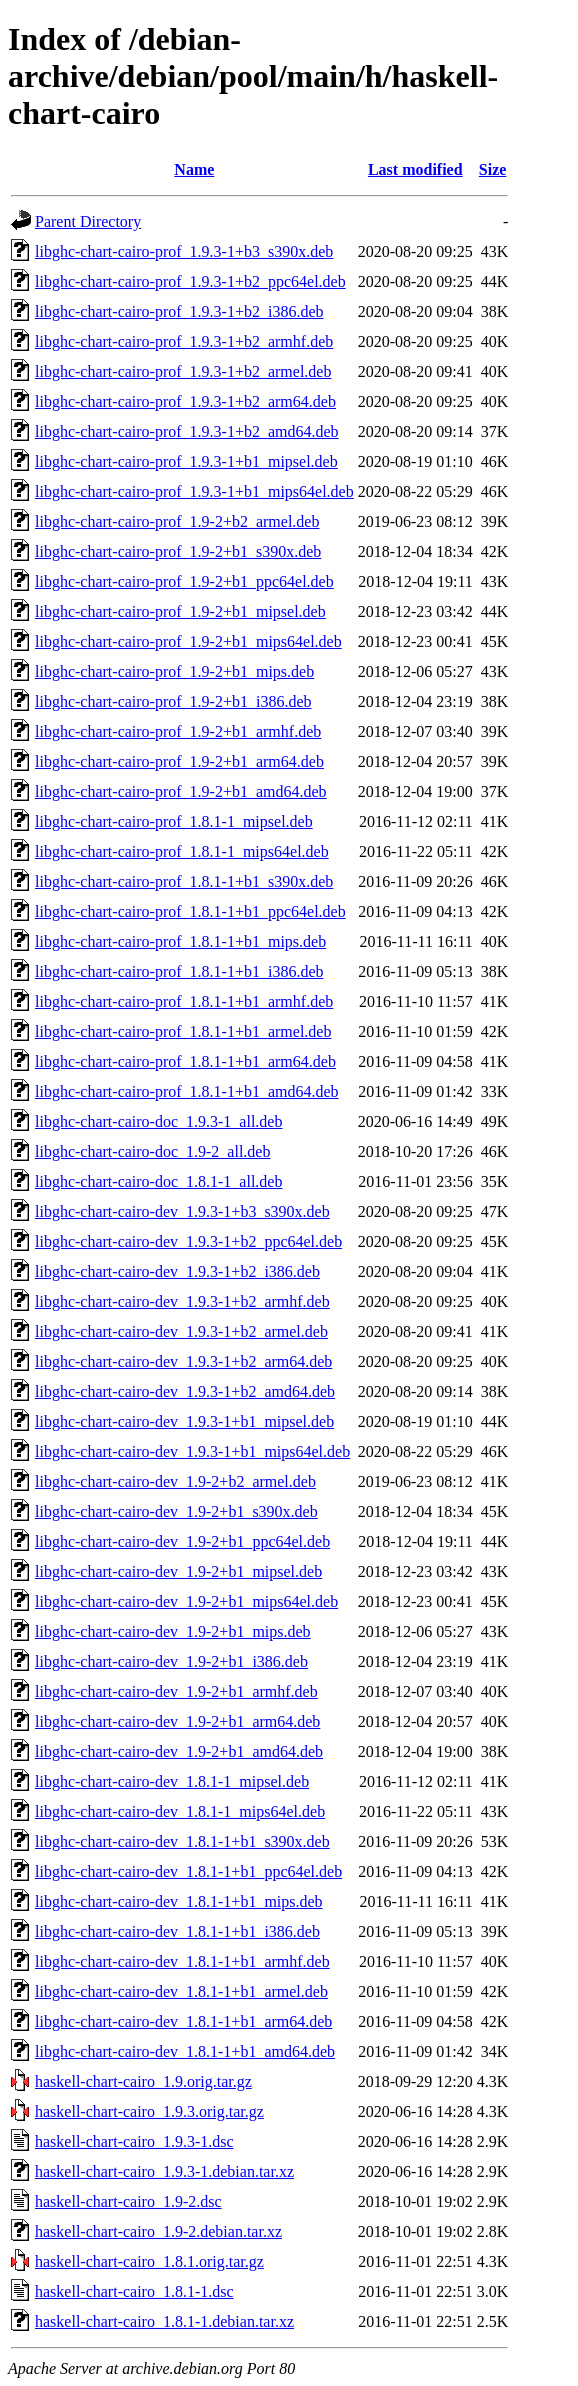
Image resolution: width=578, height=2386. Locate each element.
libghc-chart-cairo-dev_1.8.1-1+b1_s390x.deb (182, 1841)
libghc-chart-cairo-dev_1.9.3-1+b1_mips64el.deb (192, 1451)
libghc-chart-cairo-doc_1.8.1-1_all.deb (158, 1181)
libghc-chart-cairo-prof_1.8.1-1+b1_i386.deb (179, 971)
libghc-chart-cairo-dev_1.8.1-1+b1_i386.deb (177, 1931)
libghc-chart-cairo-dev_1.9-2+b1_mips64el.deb (186, 1601)
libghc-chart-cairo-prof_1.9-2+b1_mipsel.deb (180, 611)
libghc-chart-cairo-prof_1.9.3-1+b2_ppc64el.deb (190, 281)
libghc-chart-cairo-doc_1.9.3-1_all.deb (158, 1121)
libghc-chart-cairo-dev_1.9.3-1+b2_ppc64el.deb (188, 1241)
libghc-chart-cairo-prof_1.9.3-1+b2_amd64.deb (187, 431)
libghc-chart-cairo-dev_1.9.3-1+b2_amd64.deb (185, 1391)
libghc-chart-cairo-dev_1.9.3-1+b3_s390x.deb (182, 1211)
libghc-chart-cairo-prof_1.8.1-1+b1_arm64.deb (185, 1061)
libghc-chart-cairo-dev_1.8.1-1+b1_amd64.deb (185, 2051)
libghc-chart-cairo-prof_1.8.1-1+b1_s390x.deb (184, 881)
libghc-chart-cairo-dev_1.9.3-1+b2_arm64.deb (183, 1361)
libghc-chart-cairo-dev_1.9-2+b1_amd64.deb (179, 1751)
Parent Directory (88, 221)
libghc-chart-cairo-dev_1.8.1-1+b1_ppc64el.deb (188, 1871)
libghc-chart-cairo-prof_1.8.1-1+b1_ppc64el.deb (190, 911)
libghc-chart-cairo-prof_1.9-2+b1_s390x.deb (178, 551)
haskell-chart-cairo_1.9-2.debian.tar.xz (158, 2231)
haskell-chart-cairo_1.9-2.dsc (128, 2201)
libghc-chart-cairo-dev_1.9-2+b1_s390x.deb (176, 1511)
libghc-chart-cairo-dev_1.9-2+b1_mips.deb (173, 1631)
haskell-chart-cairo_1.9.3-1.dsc (134, 2141)
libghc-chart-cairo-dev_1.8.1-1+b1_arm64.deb (183, 2021)
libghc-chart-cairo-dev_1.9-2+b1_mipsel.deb (178, 1571)
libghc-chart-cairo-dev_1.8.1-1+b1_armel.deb (181, 1991)
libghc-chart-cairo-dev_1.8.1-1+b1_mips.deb (179, 1901)
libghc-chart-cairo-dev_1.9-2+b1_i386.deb (171, 1661)
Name (194, 169)
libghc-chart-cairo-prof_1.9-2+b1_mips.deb (174, 671)
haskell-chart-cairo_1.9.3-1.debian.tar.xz (164, 2171)
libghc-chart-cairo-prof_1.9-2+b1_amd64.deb (181, 791)
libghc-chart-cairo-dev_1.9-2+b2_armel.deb (175, 1481)
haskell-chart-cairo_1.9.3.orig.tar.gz (149, 2111)
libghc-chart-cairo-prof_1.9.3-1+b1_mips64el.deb (194, 491)
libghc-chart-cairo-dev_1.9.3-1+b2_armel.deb (181, 1331)
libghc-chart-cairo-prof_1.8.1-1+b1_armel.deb (183, 1031)
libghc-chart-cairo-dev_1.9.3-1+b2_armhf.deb (182, 1301)
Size (493, 169)
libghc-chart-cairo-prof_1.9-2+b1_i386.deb (173, 701)
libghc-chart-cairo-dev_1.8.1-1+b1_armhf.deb (182, 1961)
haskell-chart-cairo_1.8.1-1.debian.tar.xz (164, 2321)
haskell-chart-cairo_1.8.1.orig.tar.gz (149, 2261)
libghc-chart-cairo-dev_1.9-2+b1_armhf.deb (176, 1691)
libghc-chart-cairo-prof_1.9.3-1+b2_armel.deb (183, 371)
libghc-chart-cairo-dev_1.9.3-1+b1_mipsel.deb (184, 1421)
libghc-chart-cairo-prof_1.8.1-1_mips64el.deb (182, 851)
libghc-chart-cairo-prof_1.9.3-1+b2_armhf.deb (184, 341)
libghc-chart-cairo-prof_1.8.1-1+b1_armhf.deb (184, 1001)
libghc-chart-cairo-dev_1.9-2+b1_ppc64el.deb (182, 1541)
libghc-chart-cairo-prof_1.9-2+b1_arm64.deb (179, 761)
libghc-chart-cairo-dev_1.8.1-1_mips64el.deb (180, 1811)
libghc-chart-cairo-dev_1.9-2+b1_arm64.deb (177, 1721)
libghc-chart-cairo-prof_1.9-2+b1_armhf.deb (178, 731)
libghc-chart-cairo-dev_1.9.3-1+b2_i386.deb (177, 1271)
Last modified (415, 169)
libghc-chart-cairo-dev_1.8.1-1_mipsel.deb (172, 1781)
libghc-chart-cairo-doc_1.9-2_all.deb (152, 1151)
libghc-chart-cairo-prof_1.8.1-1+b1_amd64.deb (187, 1091)
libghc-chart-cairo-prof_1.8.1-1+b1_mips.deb (180, 941)
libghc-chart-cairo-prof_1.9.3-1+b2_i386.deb (179, 311)
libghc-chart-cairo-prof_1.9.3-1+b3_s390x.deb (184, 251)
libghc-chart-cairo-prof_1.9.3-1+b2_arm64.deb (185, 401)
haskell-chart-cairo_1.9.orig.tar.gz (143, 2081)
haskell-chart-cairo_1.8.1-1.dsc (134, 2291)
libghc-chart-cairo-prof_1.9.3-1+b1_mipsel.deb (186, 461)
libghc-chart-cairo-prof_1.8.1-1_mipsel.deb (174, 821)
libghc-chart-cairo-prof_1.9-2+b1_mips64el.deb (188, 641)
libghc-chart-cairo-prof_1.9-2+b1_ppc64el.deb (184, 581)
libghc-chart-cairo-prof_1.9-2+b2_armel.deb (177, 521)
